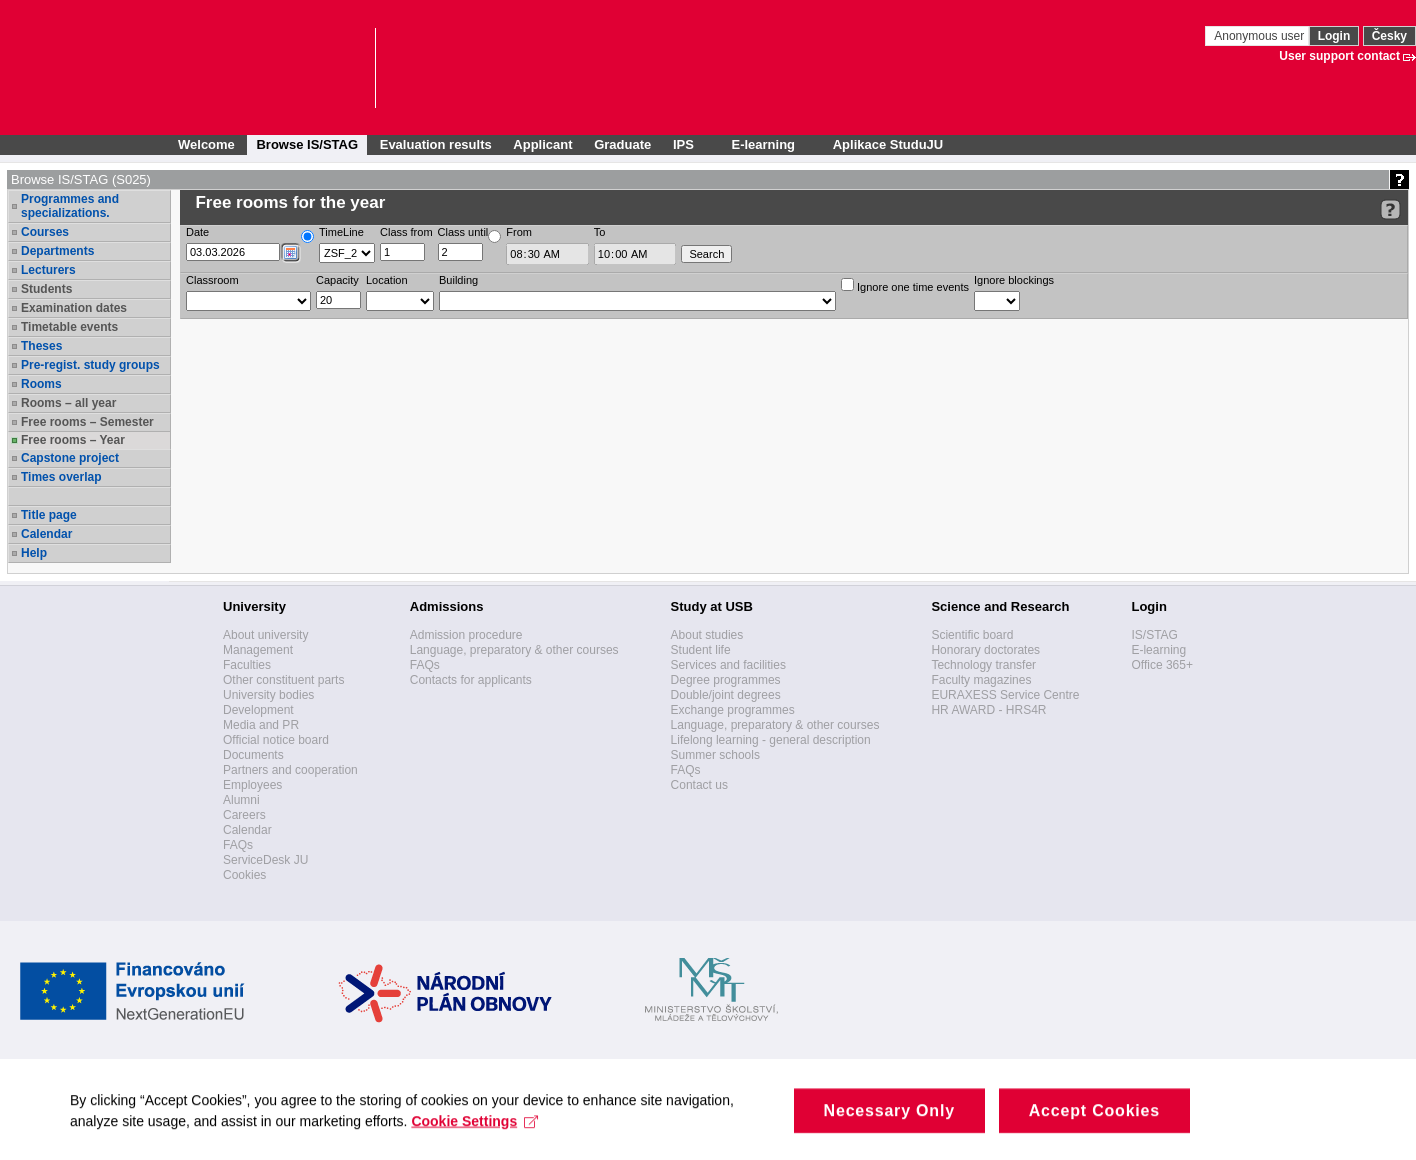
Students (46, 289)
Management (258, 650)
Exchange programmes (733, 710)
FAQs (238, 845)
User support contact (1339, 56)
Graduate (622, 144)
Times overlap (61, 477)
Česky (1389, 36)
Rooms (41, 384)
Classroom (212, 280)
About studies (707, 635)
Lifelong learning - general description (771, 740)
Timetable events (69, 327)
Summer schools (715, 755)
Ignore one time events (905, 285)
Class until (463, 232)
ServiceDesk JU (265, 860)
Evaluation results (436, 144)
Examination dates (74, 308)
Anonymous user (1260, 36)
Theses (41, 346)
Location (387, 280)
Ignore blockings (1014, 280)
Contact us (699, 785)
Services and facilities (728, 665)
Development (258, 710)
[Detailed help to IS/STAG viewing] (1390, 209)
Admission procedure (466, 635)
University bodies (268, 695)
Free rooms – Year (73, 440)
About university (265, 635)
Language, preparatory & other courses (514, 650)
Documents (253, 755)
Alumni (241, 800)
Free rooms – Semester (87, 422)
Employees (252, 785)
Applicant (542, 144)
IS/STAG (1154, 635)
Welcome (206, 144)
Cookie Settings (474, 1138)
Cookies (244, 875)
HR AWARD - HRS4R (988, 710)
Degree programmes (726, 680)
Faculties (247, 665)
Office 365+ (1162, 665)
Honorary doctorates (985, 650)
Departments (57, 251)
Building (458, 280)
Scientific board (972, 635)
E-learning (1158, 650)
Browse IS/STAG (307, 144)
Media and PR (261, 725)
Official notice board (276, 740)
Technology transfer (983, 665)
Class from (406, 232)
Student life (701, 650)
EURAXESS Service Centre (1005, 695)
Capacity (337, 280)
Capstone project (70, 458)
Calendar (46, 534)
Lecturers (48, 270)
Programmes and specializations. (70, 206)
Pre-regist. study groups (90, 365)
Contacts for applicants (471, 680)
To (600, 232)
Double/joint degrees (726, 695)
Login (1334, 36)
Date (197, 232)
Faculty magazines (981, 680)
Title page (49, 515)
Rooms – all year (68, 403)
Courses (45, 232)
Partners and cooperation (290, 770)
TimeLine (341, 232)
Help (34, 553)
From (519, 232)
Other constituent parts (283, 680)
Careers (244, 815)
